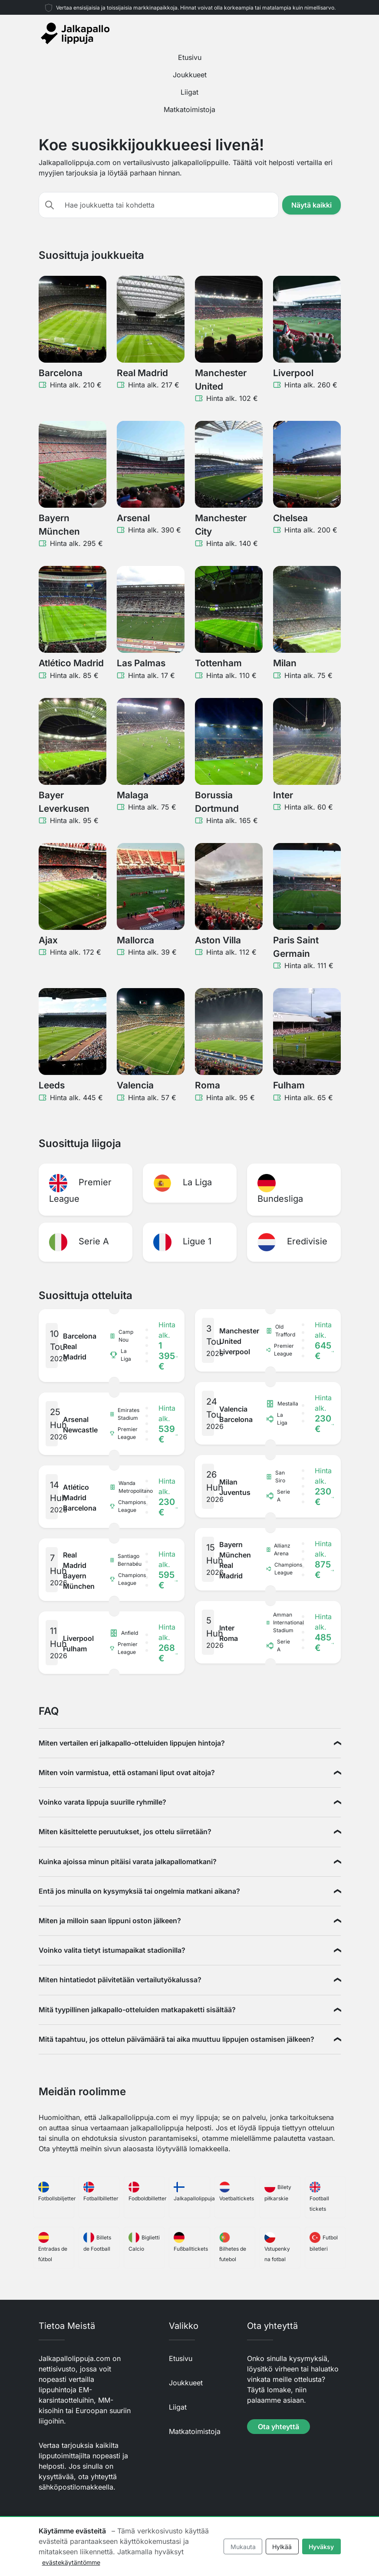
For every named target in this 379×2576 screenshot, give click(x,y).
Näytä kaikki (311, 205)
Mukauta (243, 2546)
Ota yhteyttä (278, 2426)
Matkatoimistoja (189, 109)
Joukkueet (190, 74)
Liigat (189, 92)
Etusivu (189, 57)
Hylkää (282, 2546)
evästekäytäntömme (71, 2562)
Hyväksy (321, 2546)
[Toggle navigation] (335, 33)
